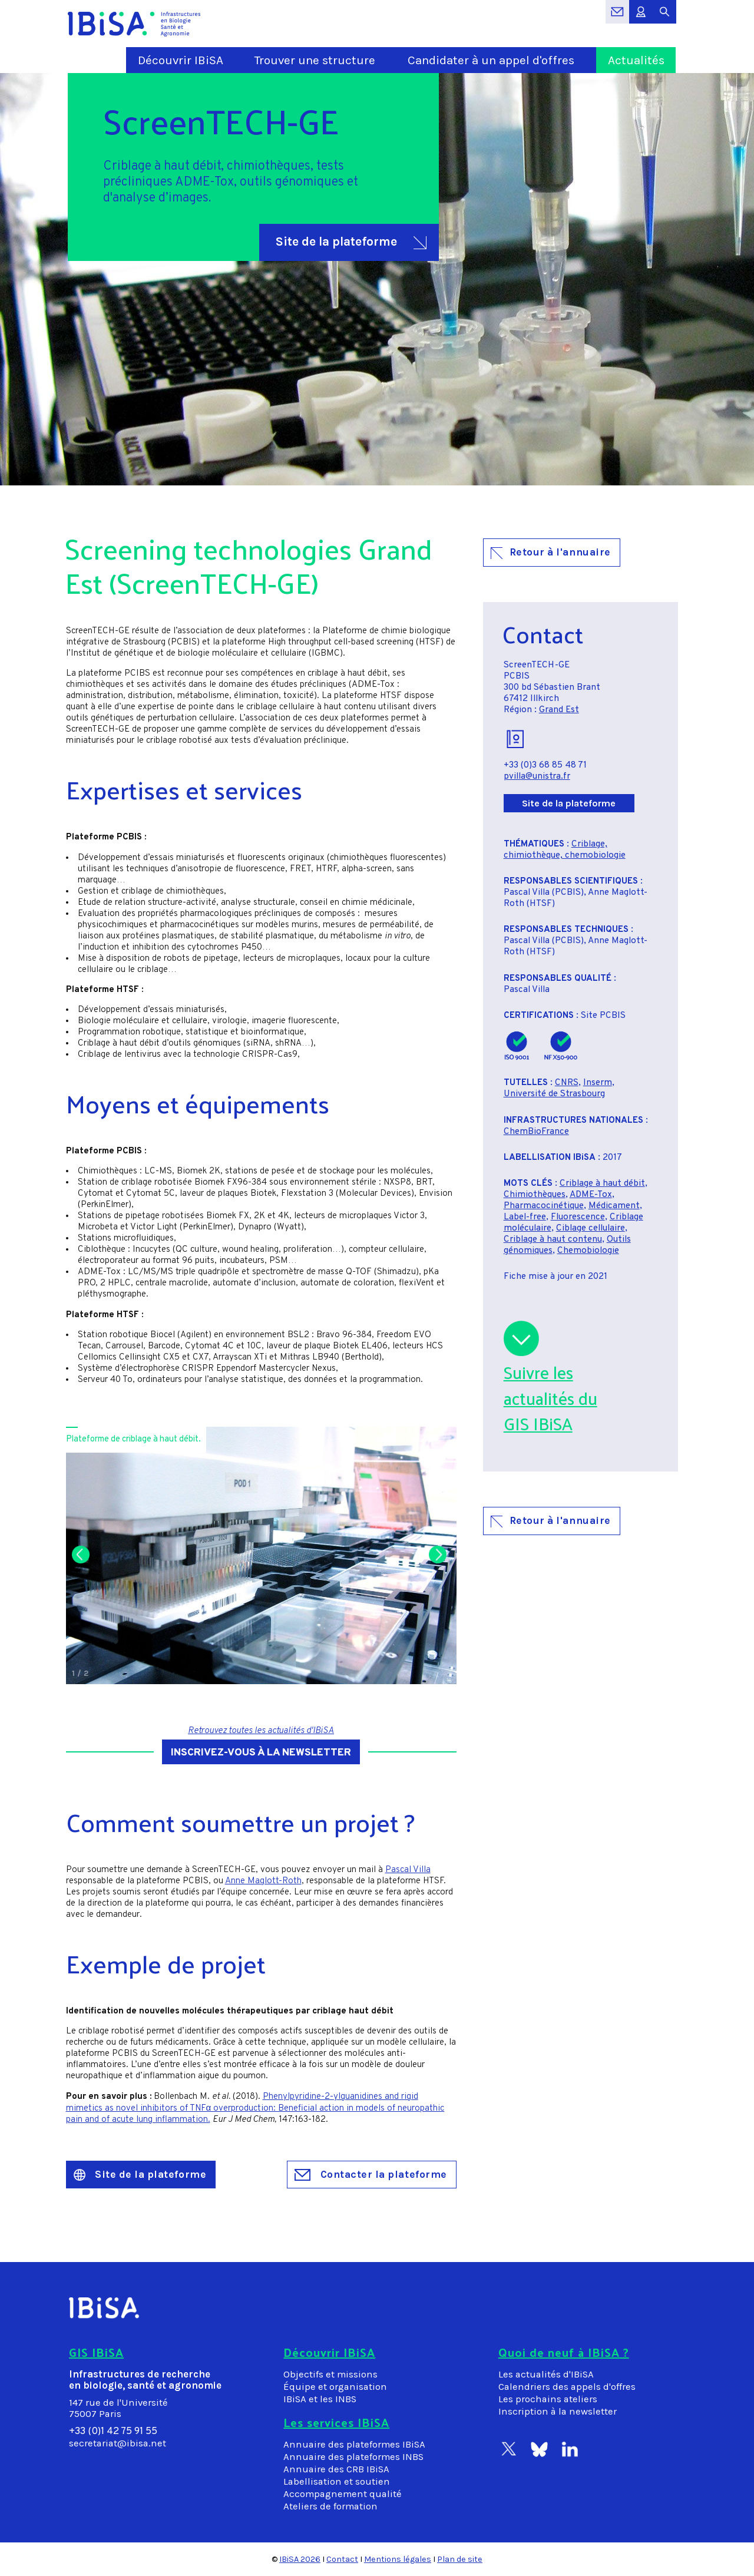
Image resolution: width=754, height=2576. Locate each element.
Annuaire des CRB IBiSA (336, 2469)
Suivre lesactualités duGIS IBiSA (550, 1398)
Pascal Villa (408, 1870)
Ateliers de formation (330, 2506)
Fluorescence (578, 1217)
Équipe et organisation (335, 2386)
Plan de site (459, 2559)
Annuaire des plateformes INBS (353, 2456)
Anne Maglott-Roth (263, 1881)
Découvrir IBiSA (180, 60)
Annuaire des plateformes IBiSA (354, 2444)
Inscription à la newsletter (557, 2411)
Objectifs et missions (330, 2374)
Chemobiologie (588, 1250)
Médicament (614, 1206)
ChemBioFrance (536, 1131)
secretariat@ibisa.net (117, 2443)
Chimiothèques (535, 1195)
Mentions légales (397, 2559)
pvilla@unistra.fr (537, 776)
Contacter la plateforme (371, 2174)
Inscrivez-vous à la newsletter (261, 1753)
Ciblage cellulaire (590, 1228)
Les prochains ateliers (547, 2399)
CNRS (566, 1083)
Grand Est (559, 710)
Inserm (597, 1083)
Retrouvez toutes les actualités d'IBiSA (261, 1731)
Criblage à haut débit (602, 1183)
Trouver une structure (314, 60)
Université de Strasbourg (554, 1094)
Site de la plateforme (351, 241)
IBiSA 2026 (299, 2559)
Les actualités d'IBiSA (546, 2374)
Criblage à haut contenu (553, 1239)
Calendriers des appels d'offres (567, 2386)
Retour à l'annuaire (551, 552)
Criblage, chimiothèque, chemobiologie (565, 850)
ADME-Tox (591, 1195)
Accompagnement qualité (342, 2493)
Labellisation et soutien (336, 2481)
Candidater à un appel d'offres (491, 60)
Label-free (525, 1217)
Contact (342, 2559)
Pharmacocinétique (544, 1206)
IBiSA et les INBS (319, 2399)
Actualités (636, 60)
